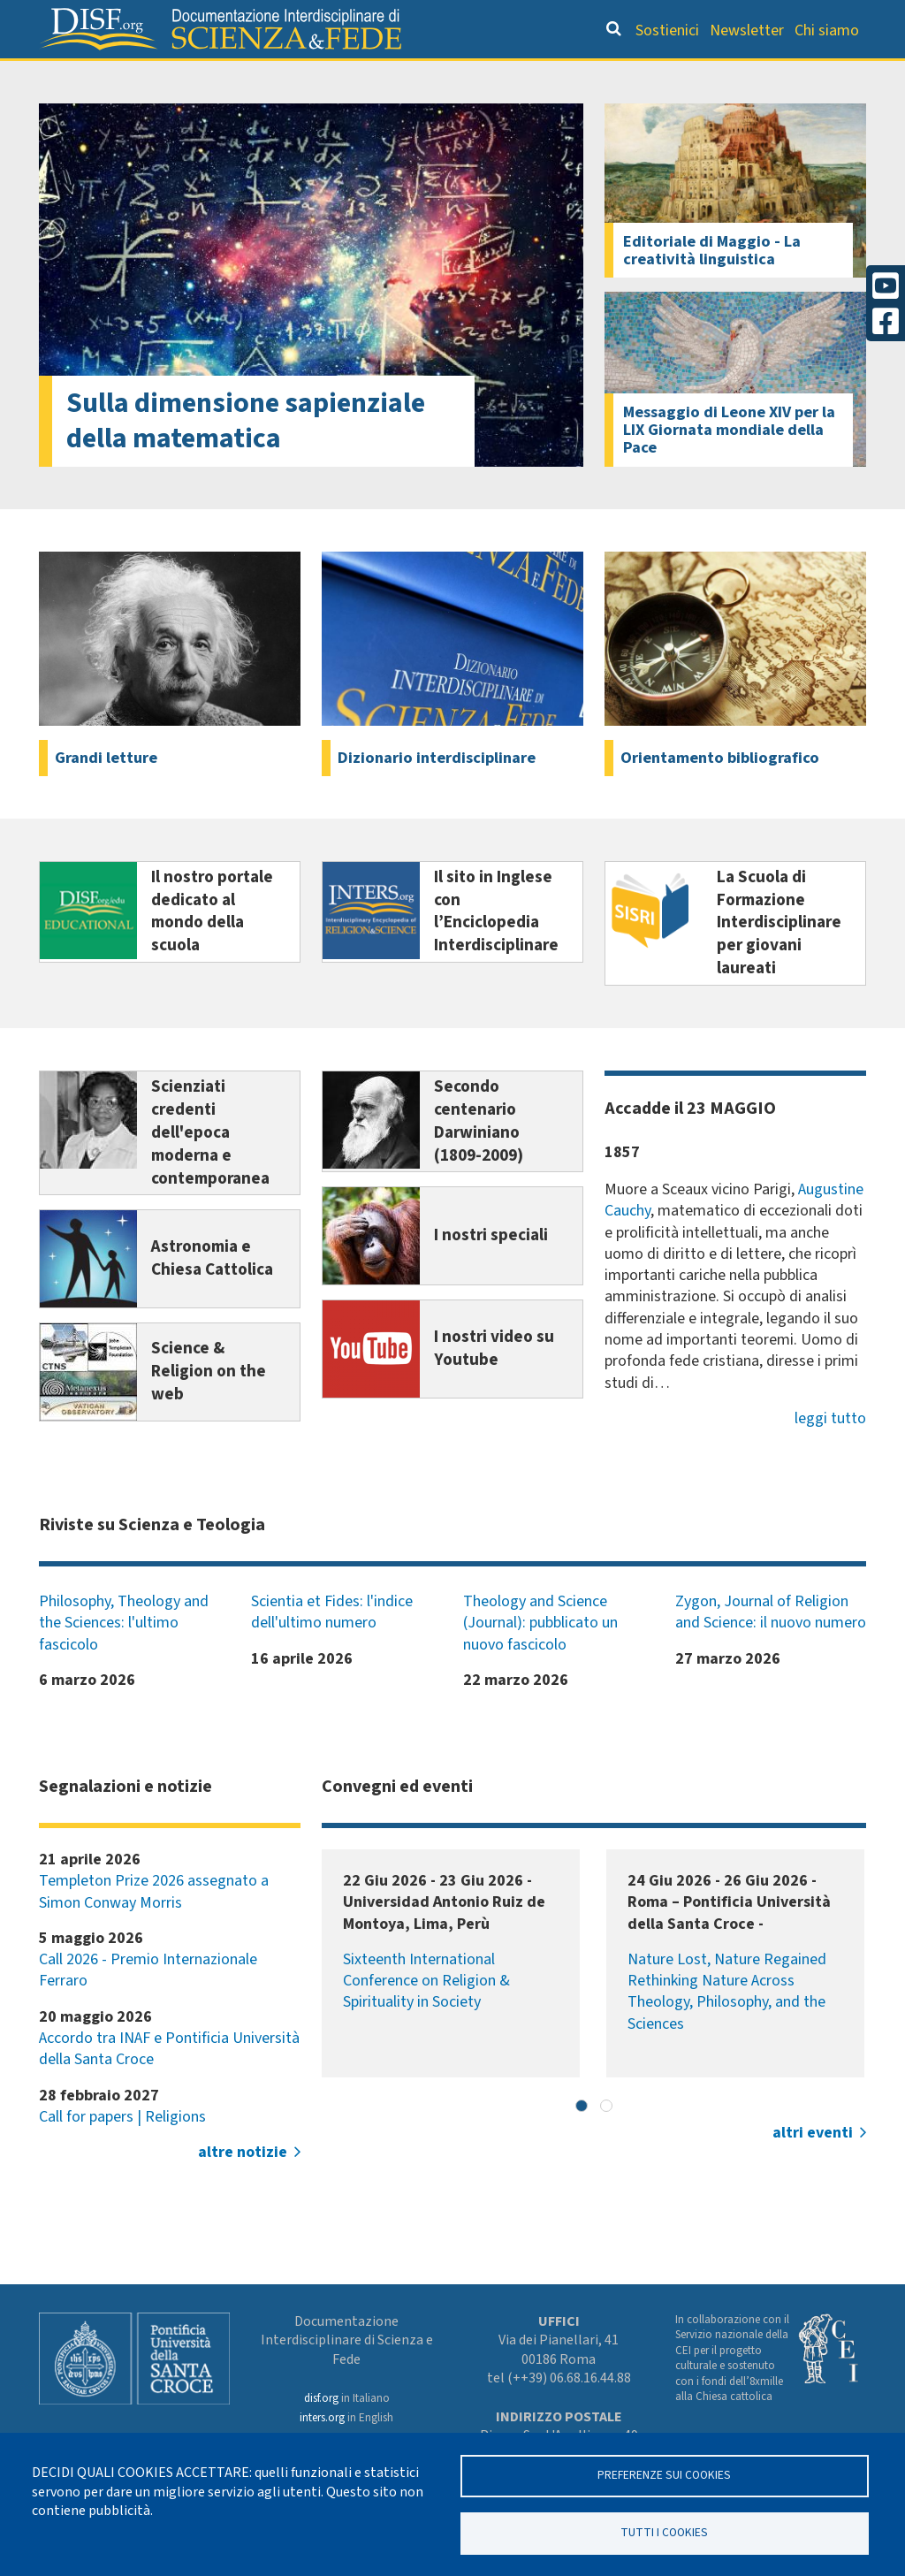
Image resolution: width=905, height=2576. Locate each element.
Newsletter (747, 30)
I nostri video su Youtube (494, 1385)
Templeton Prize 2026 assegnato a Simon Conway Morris (154, 1926)
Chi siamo (827, 30)
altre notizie (242, 2187)
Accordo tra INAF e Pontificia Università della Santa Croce (169, 2084)
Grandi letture (106, 792)
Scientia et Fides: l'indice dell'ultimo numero (332, 1647)
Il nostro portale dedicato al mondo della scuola (212, 948)
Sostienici (667, 30)
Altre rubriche (788, 76)
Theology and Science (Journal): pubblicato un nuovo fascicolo (540, 1658)
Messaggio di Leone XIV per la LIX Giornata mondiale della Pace (729, 466)
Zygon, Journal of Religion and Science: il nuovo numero (770, 1647)
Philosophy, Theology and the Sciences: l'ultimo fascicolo (124, 1658)
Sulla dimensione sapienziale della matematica (245, 457)
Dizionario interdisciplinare (437, 792)
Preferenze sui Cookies (664, 2474)
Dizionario (515, 76)
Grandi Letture (139, 76)
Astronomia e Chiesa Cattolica (212, 1294)
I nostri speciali (491, 1272)
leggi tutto (830, 1454)
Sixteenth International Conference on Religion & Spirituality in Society (426, 2016)
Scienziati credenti (644, 76)
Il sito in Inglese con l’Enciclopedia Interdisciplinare (496, 948)
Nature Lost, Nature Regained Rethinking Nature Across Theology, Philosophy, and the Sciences (726, 2027)
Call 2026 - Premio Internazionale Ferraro (148, 2005)
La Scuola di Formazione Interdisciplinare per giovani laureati (779, 959)
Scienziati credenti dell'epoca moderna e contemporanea (210, 1168)
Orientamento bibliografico (336, 76)
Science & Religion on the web (208, 1408)
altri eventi (812, 2169)
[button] (581, 2141)
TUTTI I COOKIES (664, 2532)
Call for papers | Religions (122, 2152)
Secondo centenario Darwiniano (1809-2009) (478, 1157)
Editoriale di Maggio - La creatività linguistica (712, 285)
